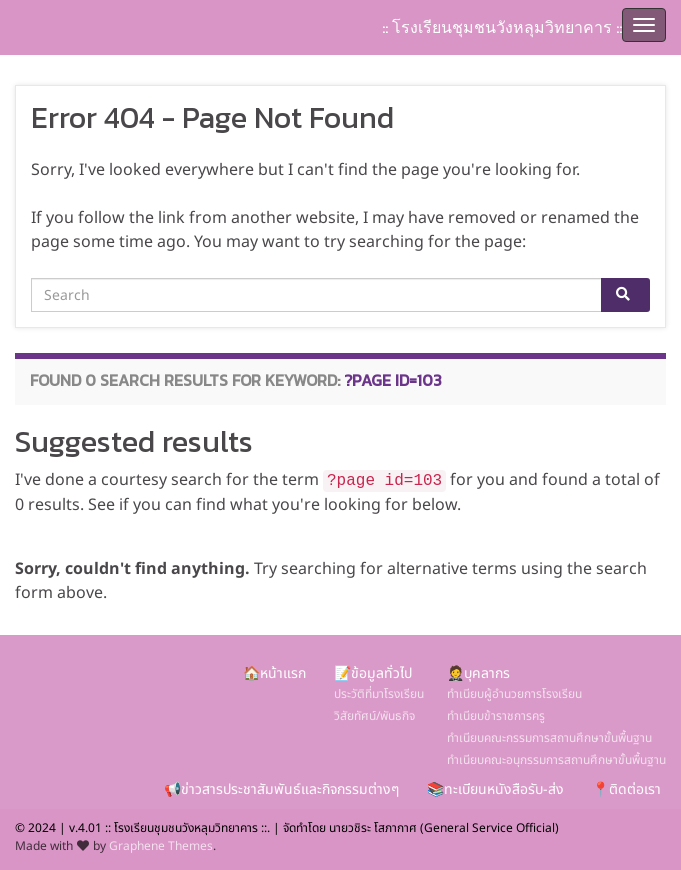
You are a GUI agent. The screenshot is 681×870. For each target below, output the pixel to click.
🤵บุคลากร (478, 673)
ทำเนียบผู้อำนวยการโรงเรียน (514, 694)
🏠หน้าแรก (274, 673)
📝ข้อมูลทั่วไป (373, 673)
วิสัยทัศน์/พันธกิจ (374, 716)
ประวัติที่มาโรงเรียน (379, 694)
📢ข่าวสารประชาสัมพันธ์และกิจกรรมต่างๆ (281, 789)
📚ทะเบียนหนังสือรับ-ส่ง (495, 789)
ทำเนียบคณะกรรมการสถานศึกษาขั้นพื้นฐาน (549, 738)
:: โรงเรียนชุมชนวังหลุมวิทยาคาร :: (502, 27)
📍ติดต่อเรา (626, 789)
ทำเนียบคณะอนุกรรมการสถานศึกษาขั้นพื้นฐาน (556, 760)
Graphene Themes (161, 846)
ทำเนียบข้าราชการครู (496, 716)
